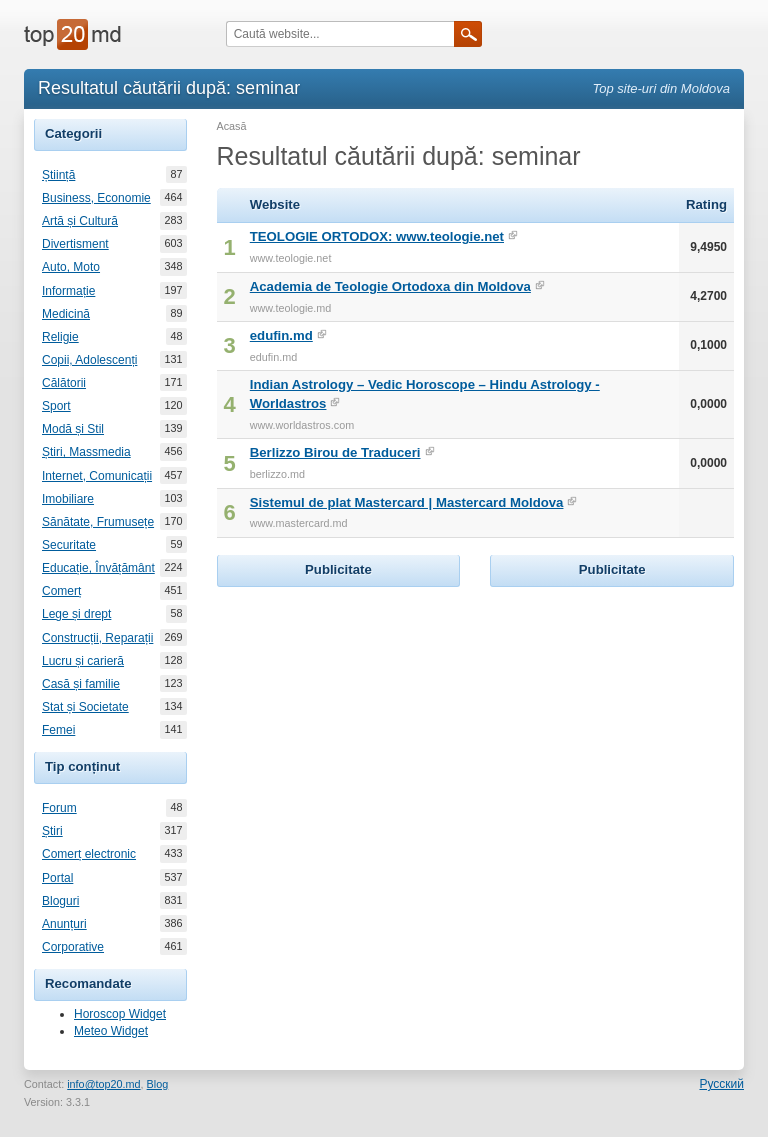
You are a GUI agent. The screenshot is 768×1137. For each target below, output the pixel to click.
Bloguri (60, 901)
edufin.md (281, 335)
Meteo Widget (111, 1031)
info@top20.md (103, 1084)
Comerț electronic (89, 854)
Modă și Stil (73, 429)
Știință (58, 175)
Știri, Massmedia (86, 452)
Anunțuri (64, 924)
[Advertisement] (367, 717)
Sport (56, 406)
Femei (58, 730)
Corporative (73, 947)
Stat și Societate (85, 707)
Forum (59, 808)
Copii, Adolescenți (89, 360)
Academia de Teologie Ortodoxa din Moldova (390, 286)
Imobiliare (68, 499)
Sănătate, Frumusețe (98, 522)
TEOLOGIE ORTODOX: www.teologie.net (377, 236)
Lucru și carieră (83, 661)
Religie (60, 337)
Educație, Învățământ (98, 568)
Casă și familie (81, 684)
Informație (68, 291)
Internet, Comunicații (97, 476)
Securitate (69, 545)
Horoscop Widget (120, 1014)
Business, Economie (96, 198)
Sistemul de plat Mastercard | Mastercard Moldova (407, 502)
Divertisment (75, 244)
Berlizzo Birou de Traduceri (335, 452)
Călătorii (64, 383)
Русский (721, 1084)
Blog (158, 1084)
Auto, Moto (71, 267)
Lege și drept (76, 614)
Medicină (66, 314)
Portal (57, 878)
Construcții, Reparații (97, 638)
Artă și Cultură (80, 221)
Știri (52, 831)
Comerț (61, 591)
